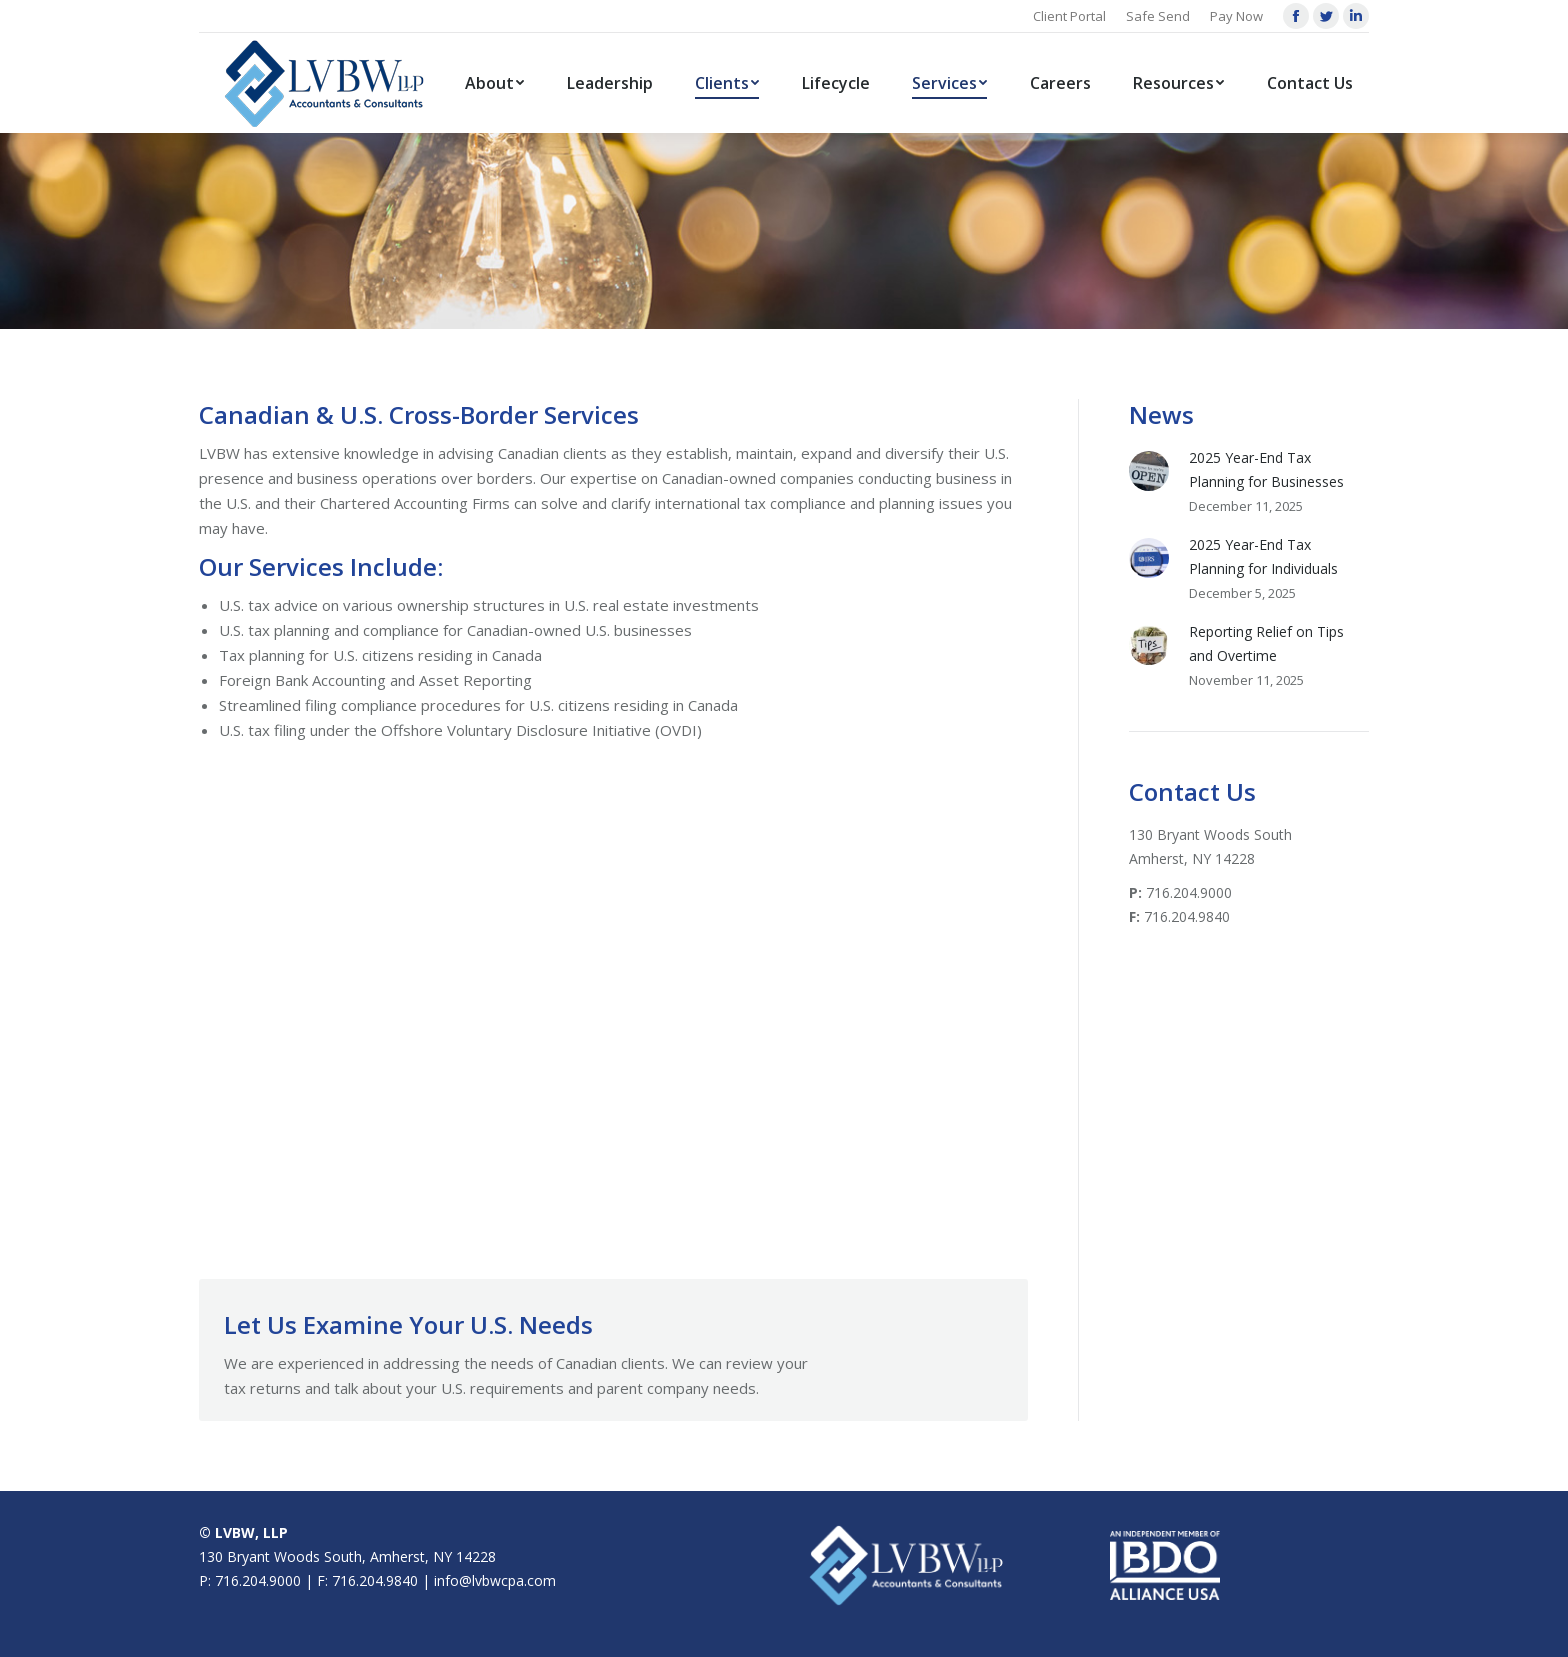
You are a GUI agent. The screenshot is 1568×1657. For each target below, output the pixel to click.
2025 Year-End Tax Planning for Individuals (1263, 556)
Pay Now (1236, 16)
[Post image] (1149, 471)
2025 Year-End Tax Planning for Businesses (1266, 469)
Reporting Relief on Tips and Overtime (1266, 643)
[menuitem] (495, 83)
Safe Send (1158, 16)
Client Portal (1069, 16)
